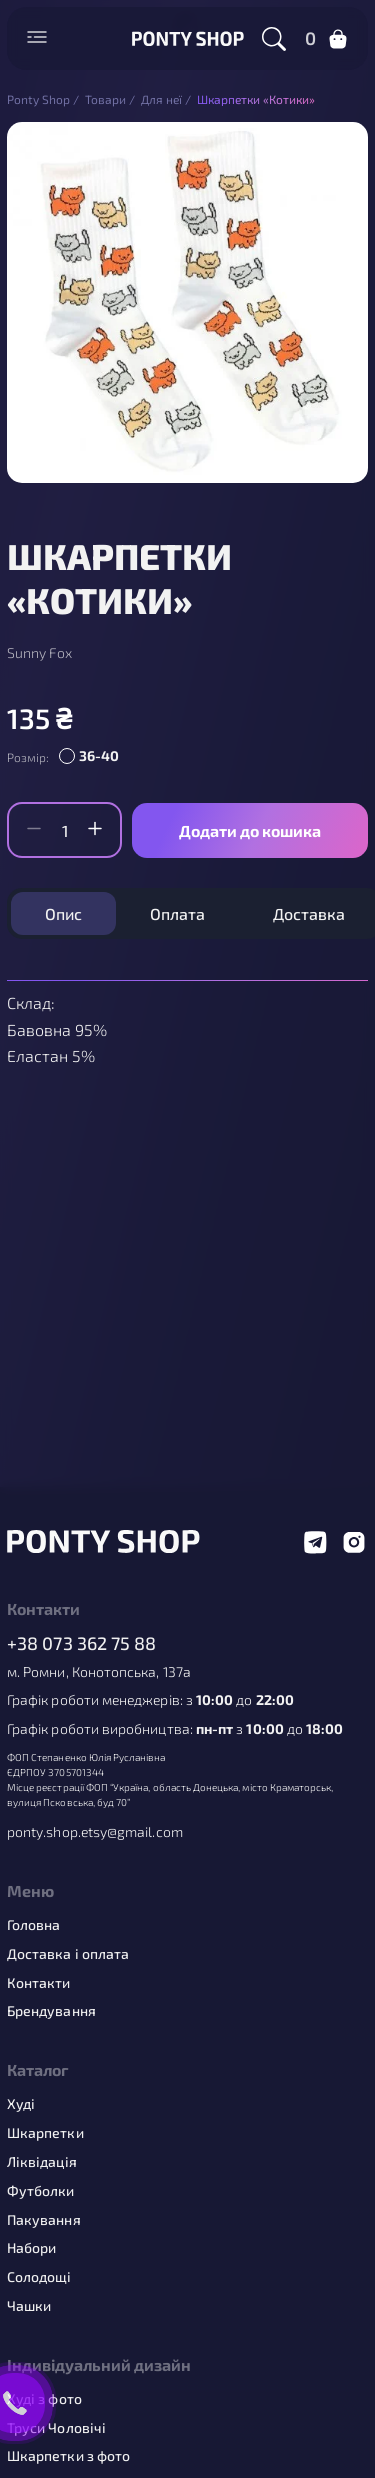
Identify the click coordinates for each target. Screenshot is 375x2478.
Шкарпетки (45, 2133)
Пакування (44, 2220)
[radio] (92, 757)
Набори (31, 2248)
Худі (21, 2104)
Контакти (39, 1983)
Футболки (41, 2191)
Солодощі (39, 2277)
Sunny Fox (39, 653)
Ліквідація (42, 2162)
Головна (34, 1925)
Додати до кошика (250, 830)
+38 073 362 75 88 (82, 1643)
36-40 (99, 755)
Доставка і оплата (68, 1954)
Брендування (51, 2011)
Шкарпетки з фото (68, 2456)
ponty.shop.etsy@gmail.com (95, 1832)
